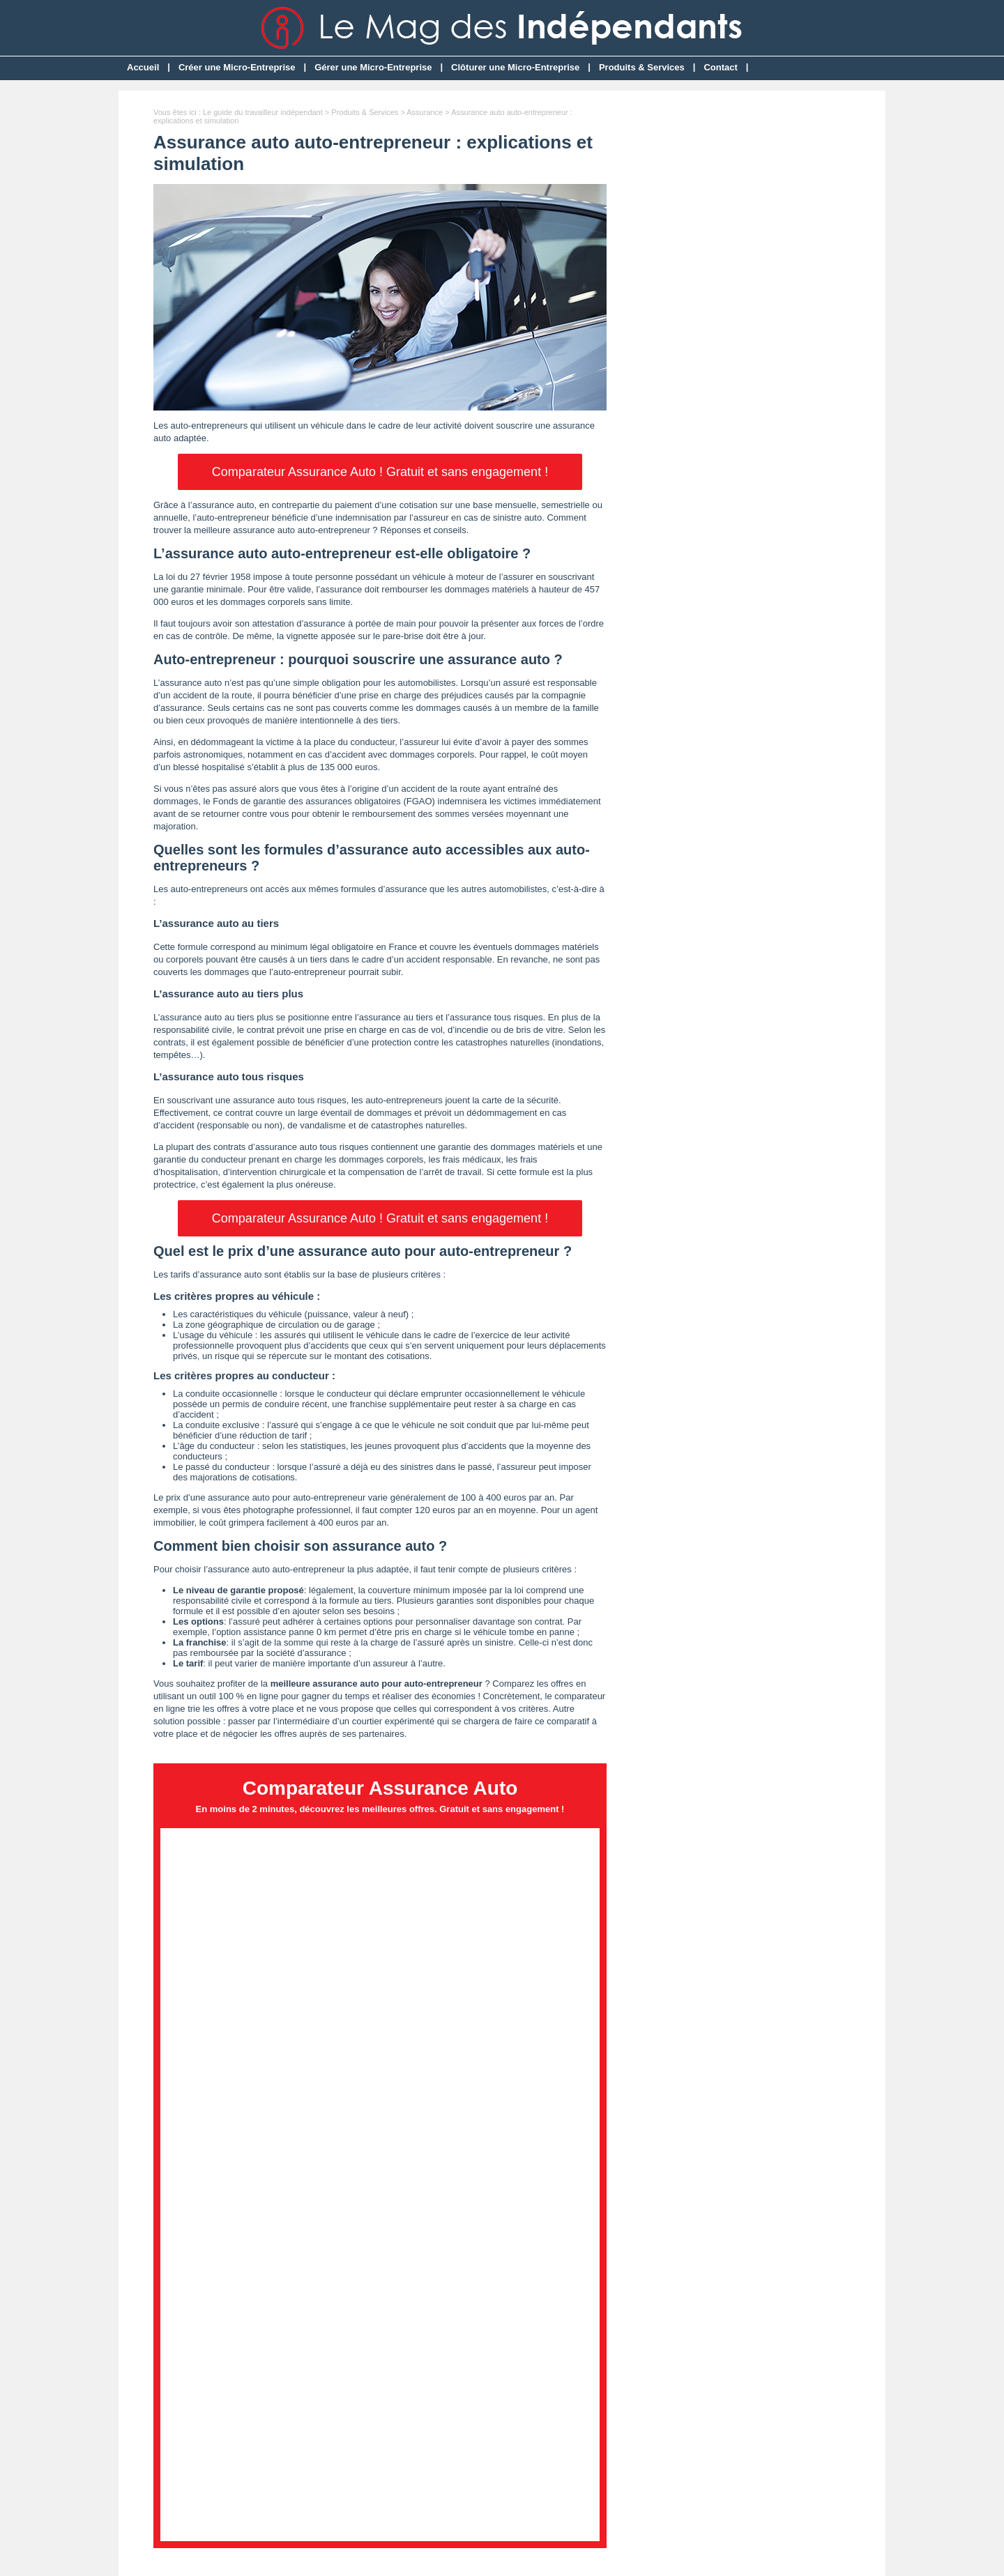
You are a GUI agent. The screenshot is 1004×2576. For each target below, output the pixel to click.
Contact (720, 67)
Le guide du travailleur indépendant (263, 112)
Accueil (143, 67)
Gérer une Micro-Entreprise (373, 67)
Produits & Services (642, 67)
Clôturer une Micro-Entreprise (515, 67)
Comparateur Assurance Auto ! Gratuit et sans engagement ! (380, 472)
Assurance (424, 112)
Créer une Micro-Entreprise (237, 67)
